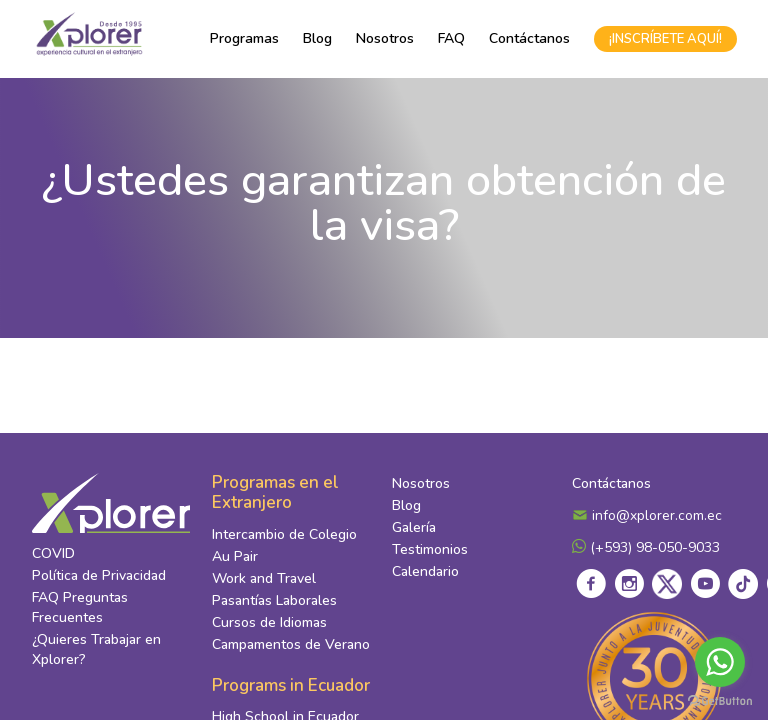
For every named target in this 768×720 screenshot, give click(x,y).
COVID (53, 553)
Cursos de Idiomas (269, 622)
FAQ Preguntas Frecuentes (80, 607)
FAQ (451, 38)
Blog (317, 38)
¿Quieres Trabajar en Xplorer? (96, 649)
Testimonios (430, 549)
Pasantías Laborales (274, 600)
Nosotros (385, 38)
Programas (244, 38)
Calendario (425, 571)
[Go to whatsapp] (720, 662)
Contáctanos (529, 38)
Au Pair (235, 556)
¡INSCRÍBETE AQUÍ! (665, 39)
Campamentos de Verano (291, 644)
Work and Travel (264, 578)
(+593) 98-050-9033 (646, 547)
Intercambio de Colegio (284, 534)
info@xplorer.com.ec (647, 515)
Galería (414, 527)
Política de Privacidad (99, 575)
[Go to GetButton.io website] (720, 700)
